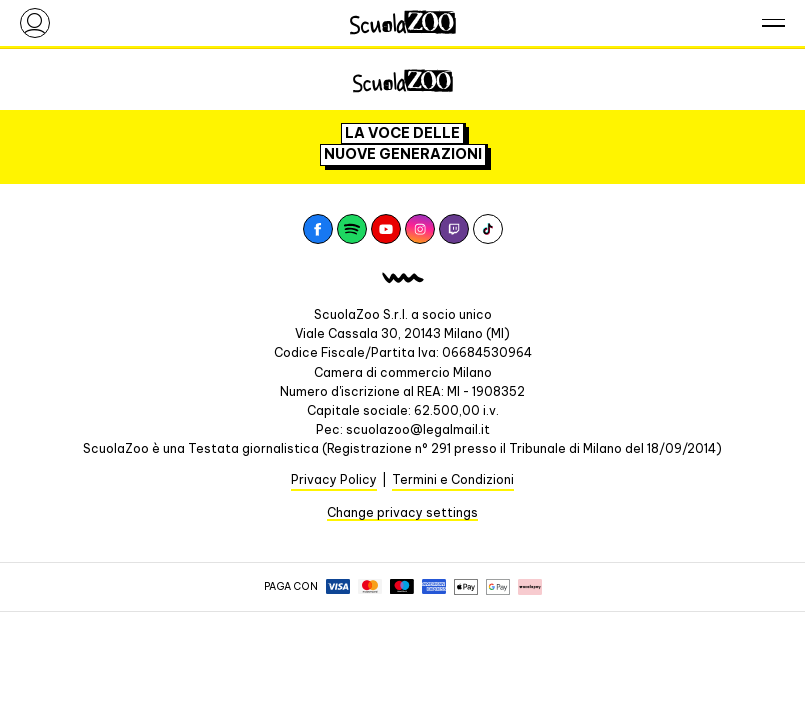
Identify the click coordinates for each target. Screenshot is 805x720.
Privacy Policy (334, 479)
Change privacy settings (402, 512)
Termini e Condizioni (453, 479)
